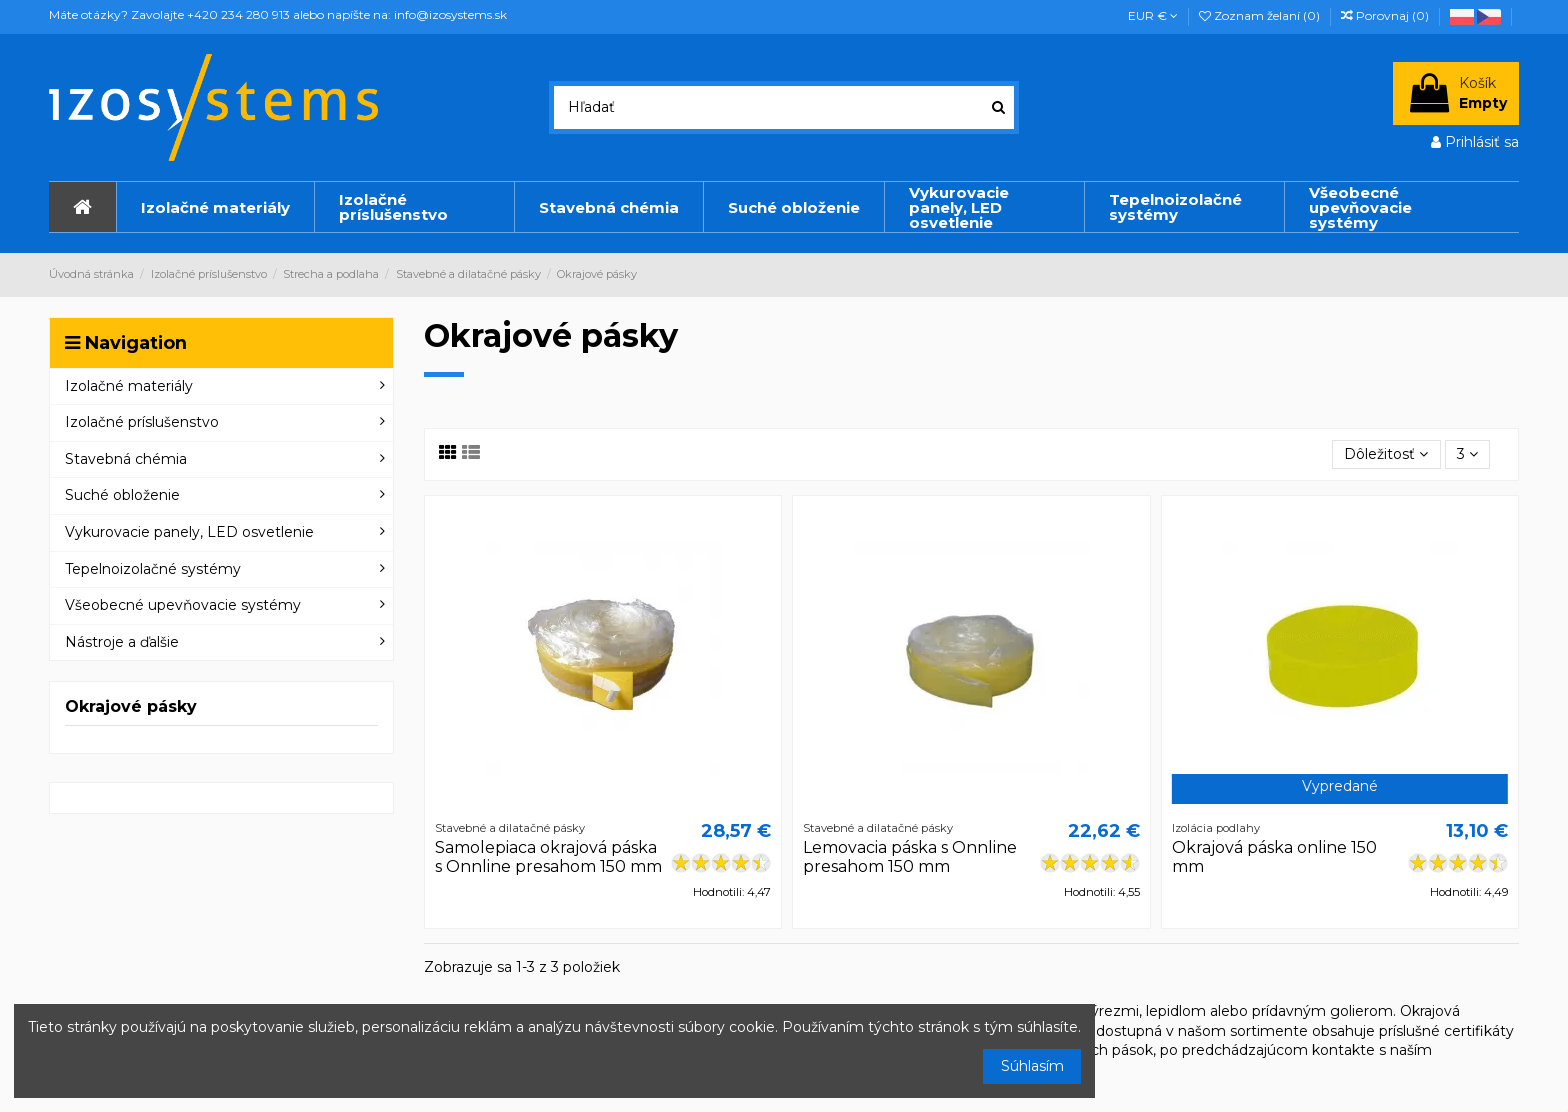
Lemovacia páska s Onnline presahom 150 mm (910, 857)
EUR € (1153, 15)
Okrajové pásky (131, 706)
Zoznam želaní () (1261, 15)
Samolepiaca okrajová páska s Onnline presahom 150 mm (548, 857)
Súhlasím (1032, 1066)
